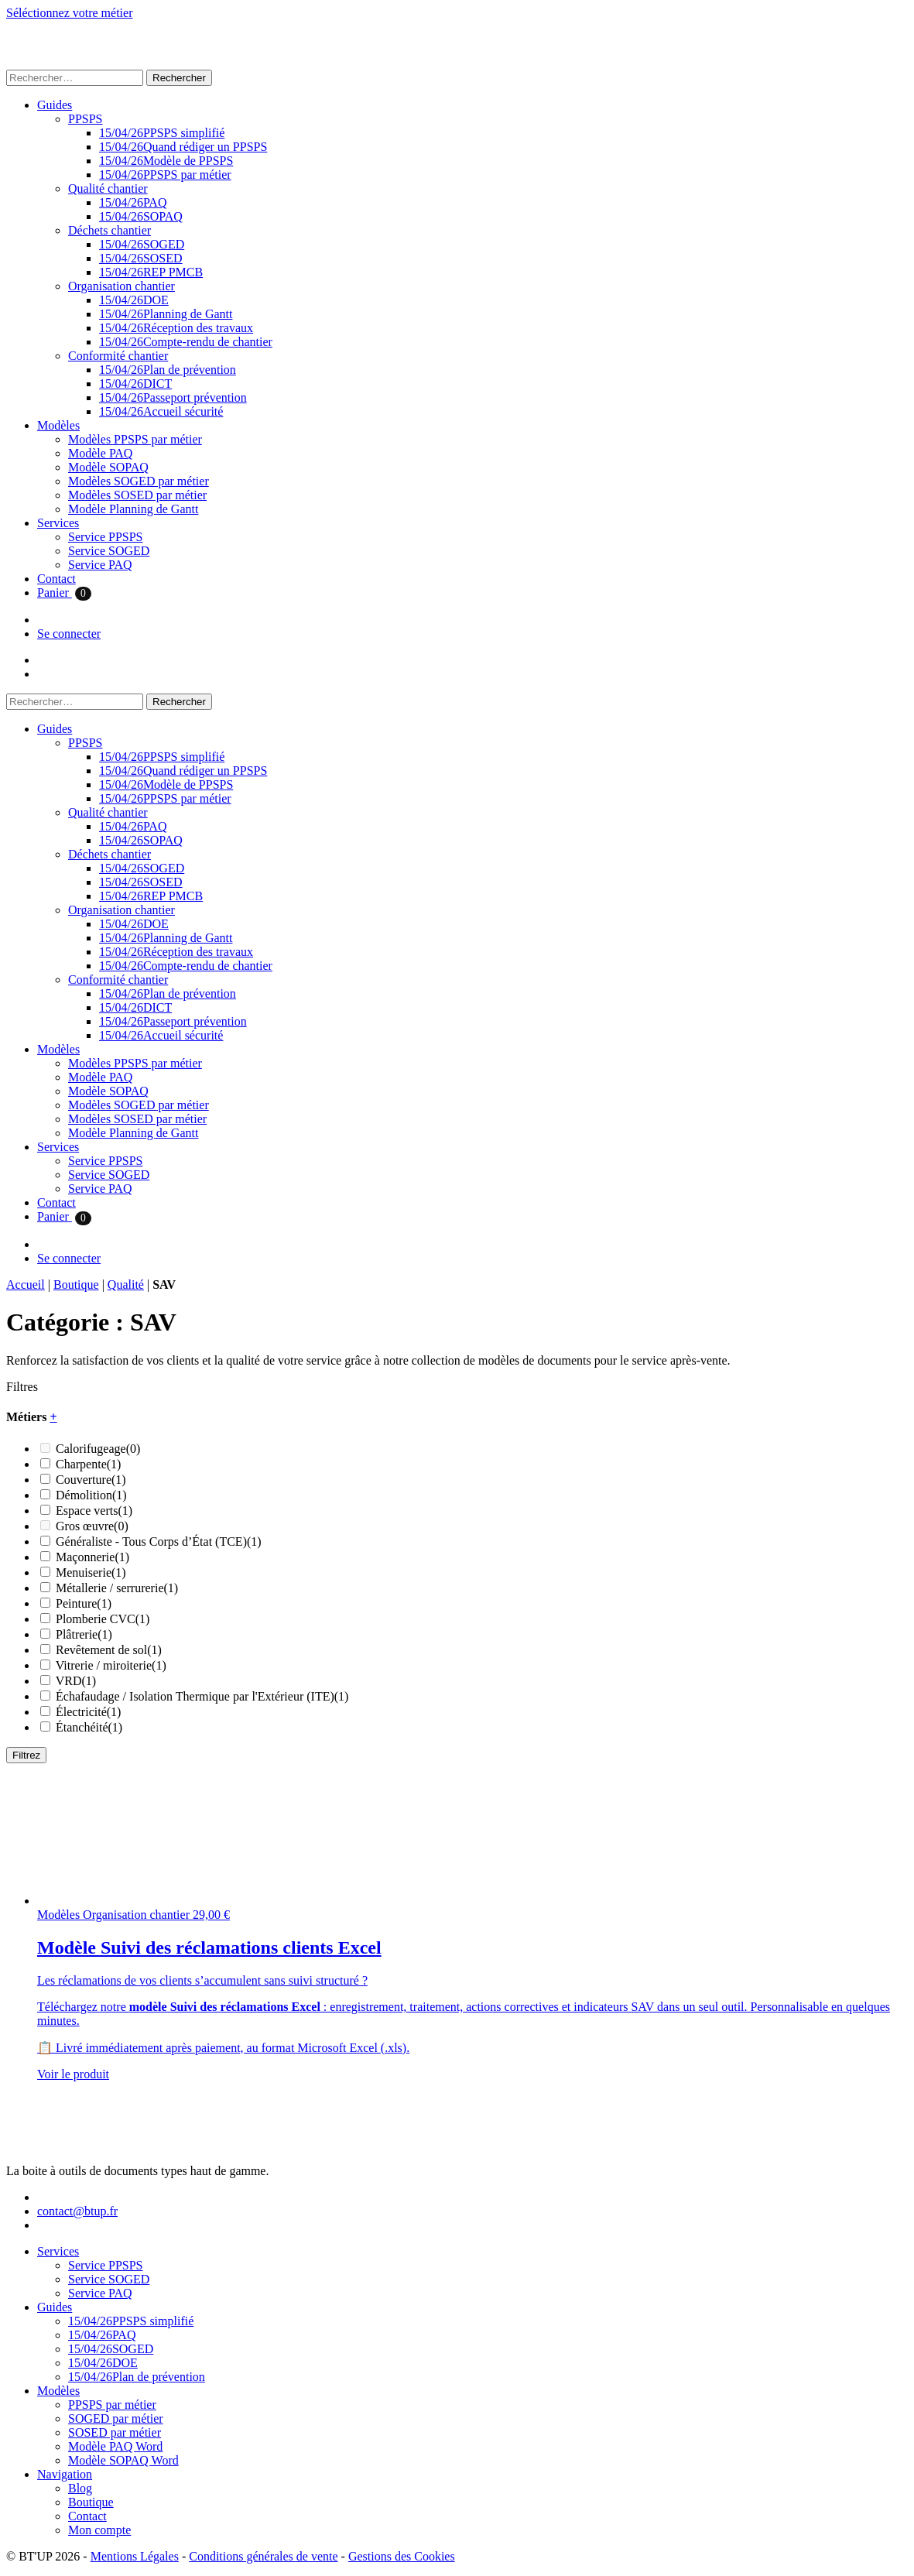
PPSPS (85, 118)
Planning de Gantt (165, 313)
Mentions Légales (135, 2556)
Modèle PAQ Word (115, 2446)
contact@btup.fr (77, 2211)
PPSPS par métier (165, 174)
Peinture (83, 1603)
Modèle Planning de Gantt (133, 509)
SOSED (141, 258)
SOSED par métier (114, 2432)
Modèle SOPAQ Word (123, 2460)
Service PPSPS (105, 536)
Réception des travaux (176, 327)
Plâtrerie (84, 1634)
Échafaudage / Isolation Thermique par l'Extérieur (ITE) (202, 1696)
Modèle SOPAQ (108, 467)
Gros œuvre (92, 1526)
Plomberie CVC (102, 1618)
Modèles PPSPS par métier (135, 439)
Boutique (76, 1284)
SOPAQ (141, 216)
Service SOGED (108, 550)
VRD (76, 1680)
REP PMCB (151, 272)
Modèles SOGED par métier (138, 481)
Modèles (58, 425)
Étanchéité (89, 1727)
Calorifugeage (98, 1448)
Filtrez (26, 1755)
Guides (54, 104)
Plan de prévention (167, 369)
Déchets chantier (109, 230)
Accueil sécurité (161, 411)
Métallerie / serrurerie (117, 1588)
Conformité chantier (118, 355)
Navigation (64, 2474)
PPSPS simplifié (161, 132)
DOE (134, 300)
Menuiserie (91, 1572)
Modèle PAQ (100, 453)
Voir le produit (73, 2074)
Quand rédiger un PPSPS (183, 146)
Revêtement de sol (109, 1649)
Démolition (91, 1495)
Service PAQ (100, 564)
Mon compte (99, 2530)
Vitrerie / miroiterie (111, 1665)
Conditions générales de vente (263, 2556)
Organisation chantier (121, 286)
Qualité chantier (108, 188)
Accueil (25, 1284)
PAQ (132, 202)
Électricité (88, 1711)
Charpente (88, 1464)
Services (58, 522)
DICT (135, 383)
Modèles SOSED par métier (137, 495)
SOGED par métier (115, 2418)
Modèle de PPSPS (166, 160)
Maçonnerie (92, 1557)
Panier (64, 592)
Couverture (91, 1479)
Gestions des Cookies (401, 2556)
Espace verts (94, 1510)
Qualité (126, 1284)
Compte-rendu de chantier (185, 341)
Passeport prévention (173, 397)
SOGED (141, 244)
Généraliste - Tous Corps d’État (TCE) (159, 1541)
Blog (80, 2488)
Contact (56, 578)
